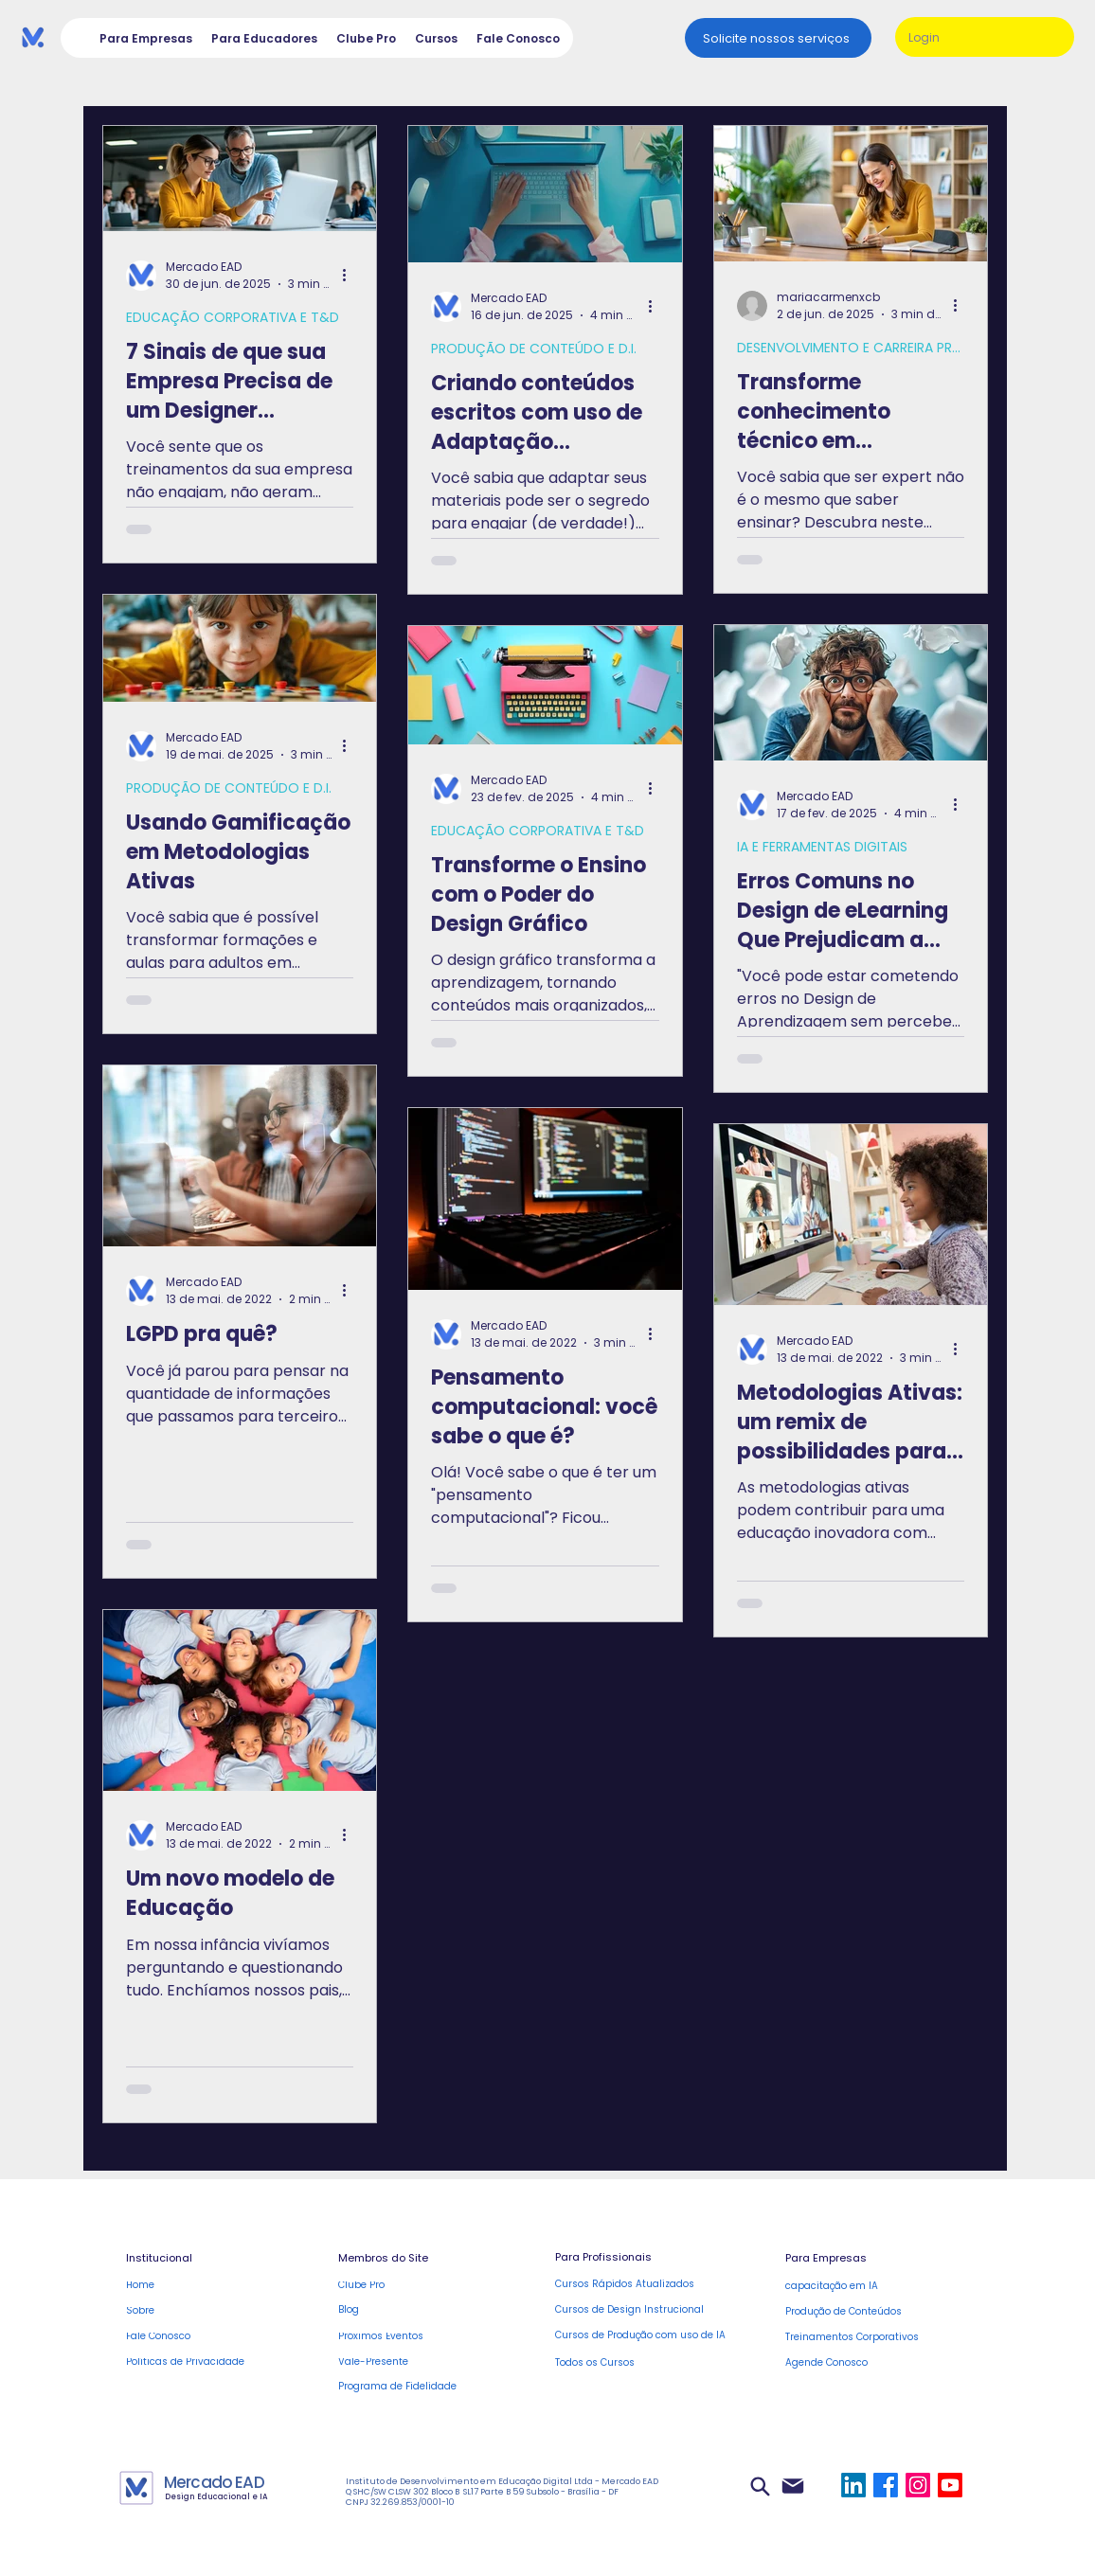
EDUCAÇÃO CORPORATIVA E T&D (232, 318)
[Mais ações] (350, 275)
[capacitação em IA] (865, 2286)
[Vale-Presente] (418, 2361)
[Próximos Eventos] (418, 2336)
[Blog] (418, 2310)
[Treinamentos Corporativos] (879, 2338)
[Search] (759, 2486)
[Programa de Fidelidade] (418, 2387)
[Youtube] (950, 2485)
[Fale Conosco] (206, 2336)
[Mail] (792, 2485)
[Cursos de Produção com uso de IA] (649, 2336)
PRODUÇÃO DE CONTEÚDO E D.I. (534, 349)
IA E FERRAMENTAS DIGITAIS (822, 847)
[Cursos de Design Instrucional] (635, 2310)
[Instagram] (918, 2485)
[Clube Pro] (418, 2285)
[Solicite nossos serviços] (778, 38)
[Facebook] (885, 2485)
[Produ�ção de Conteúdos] (865, 2312)
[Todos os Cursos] (649, 2363)
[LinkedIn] (853, 2485)
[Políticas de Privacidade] (206, 2361)
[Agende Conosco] (879, 2363)
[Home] (206, 2285)
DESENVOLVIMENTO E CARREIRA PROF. (850, 348)
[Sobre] (206, 2310)
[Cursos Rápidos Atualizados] (635, 2285)
